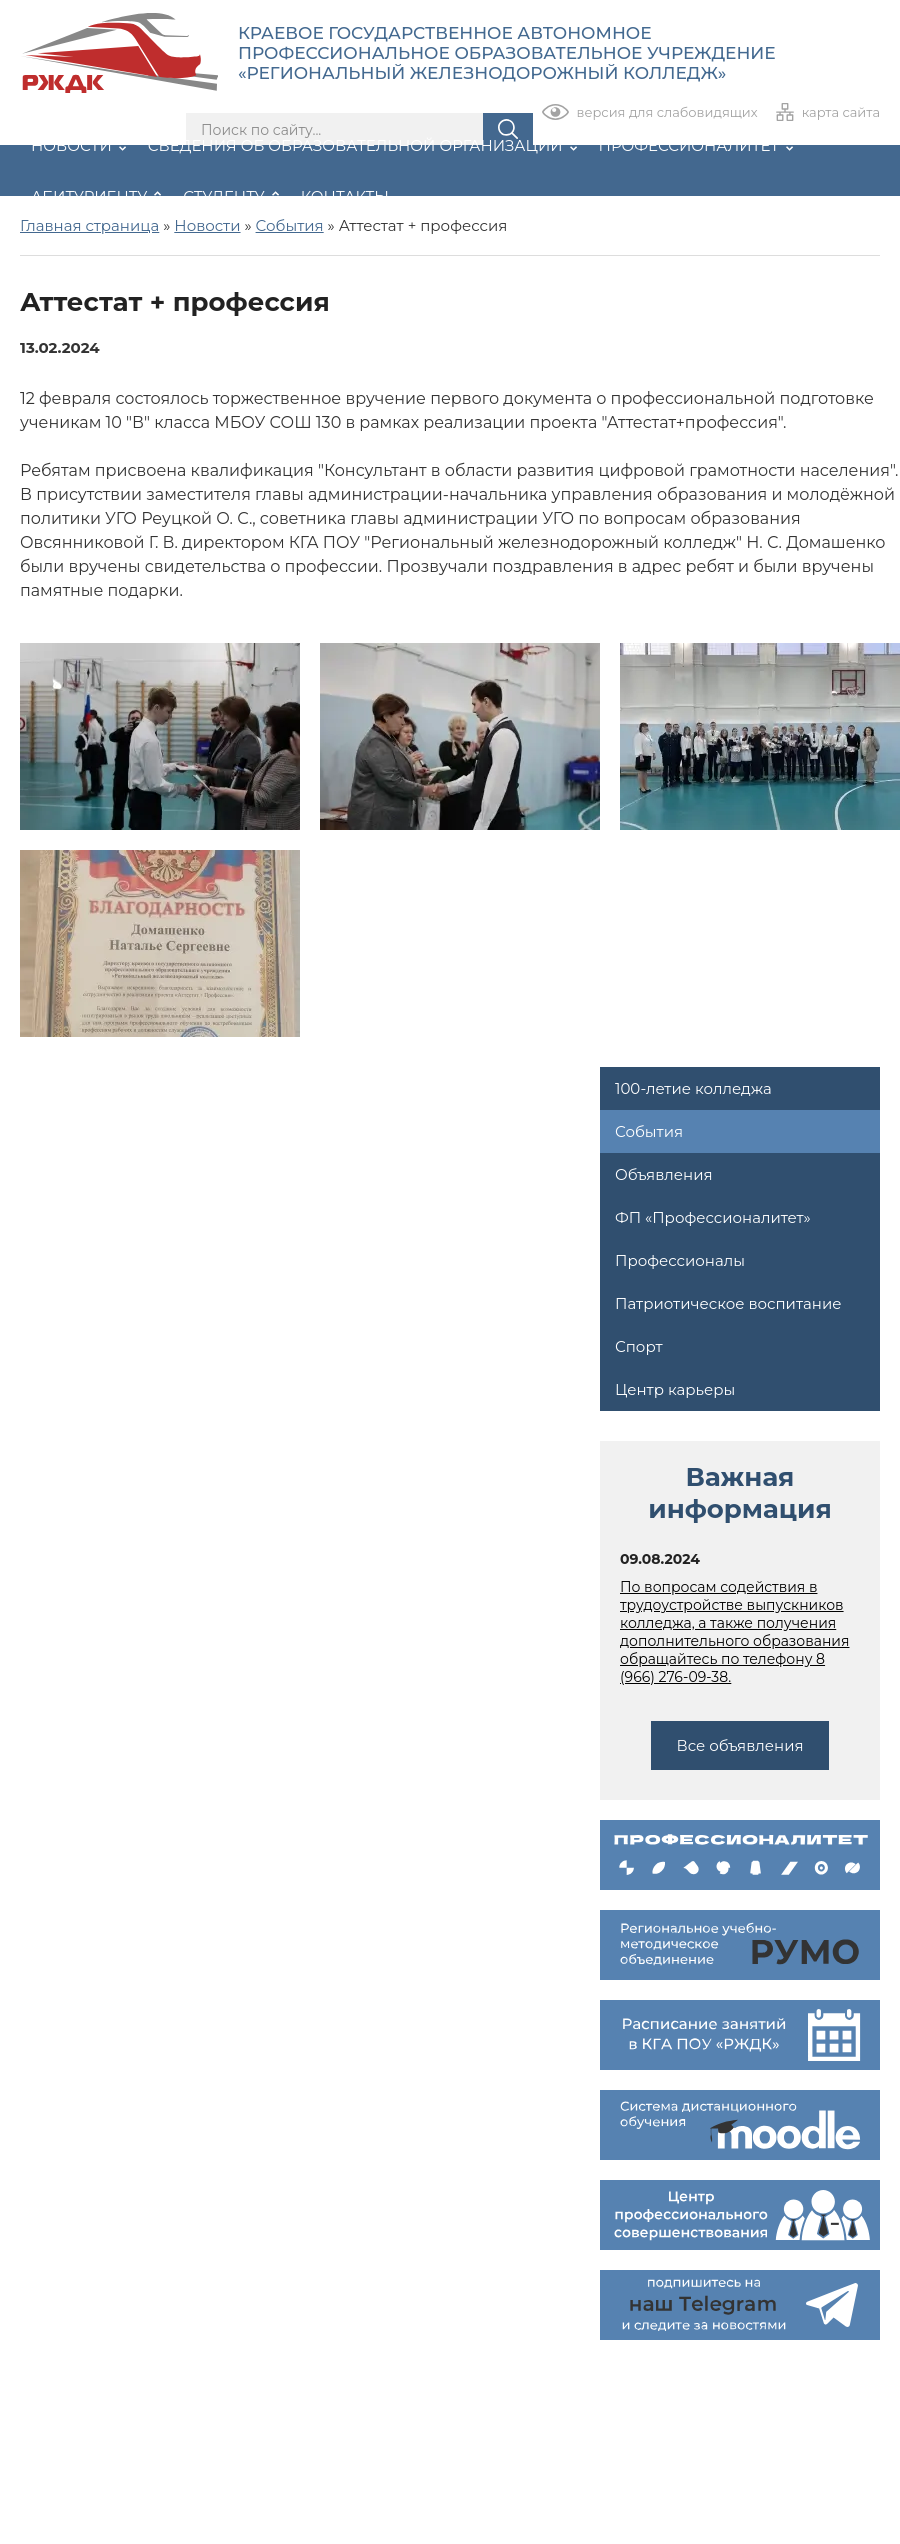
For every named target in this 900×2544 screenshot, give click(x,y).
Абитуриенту (96, 196)
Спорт (638, 1346)
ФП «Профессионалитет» (713, 1217)
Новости (78, 145)
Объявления (664, 1174)
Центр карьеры (675, 1389)
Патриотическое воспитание (728, 1303)
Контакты (345, 196)
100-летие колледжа (693, 1088)
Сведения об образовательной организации (362, 145)
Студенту (230, 196)
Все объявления (739, 1745)
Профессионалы (680, 1260)
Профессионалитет (696, 145)
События (649, 1131)
